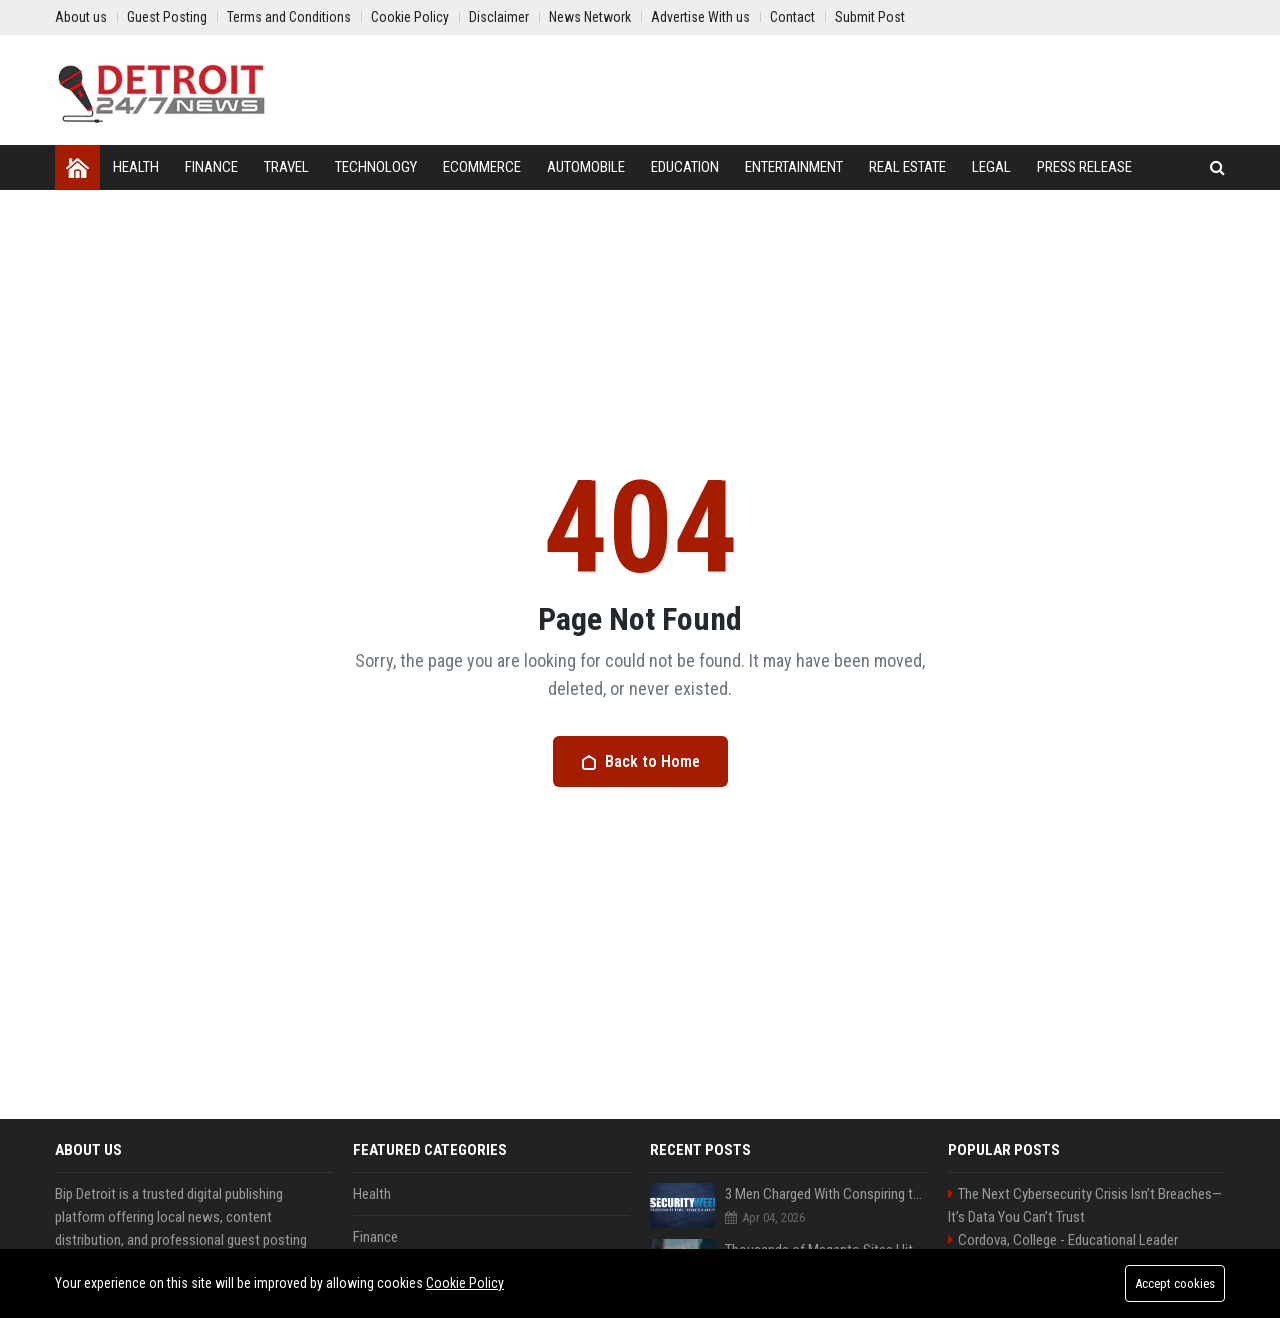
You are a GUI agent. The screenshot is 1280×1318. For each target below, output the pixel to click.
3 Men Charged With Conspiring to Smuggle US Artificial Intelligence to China (826, 1194)
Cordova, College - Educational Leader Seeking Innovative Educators (1063, 1251)
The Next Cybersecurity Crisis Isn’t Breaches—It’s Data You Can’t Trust (1085, 1205)
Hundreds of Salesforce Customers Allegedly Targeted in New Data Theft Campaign (826, 1306)
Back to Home (640, 761)
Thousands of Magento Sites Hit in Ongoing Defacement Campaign (826, 1250)
